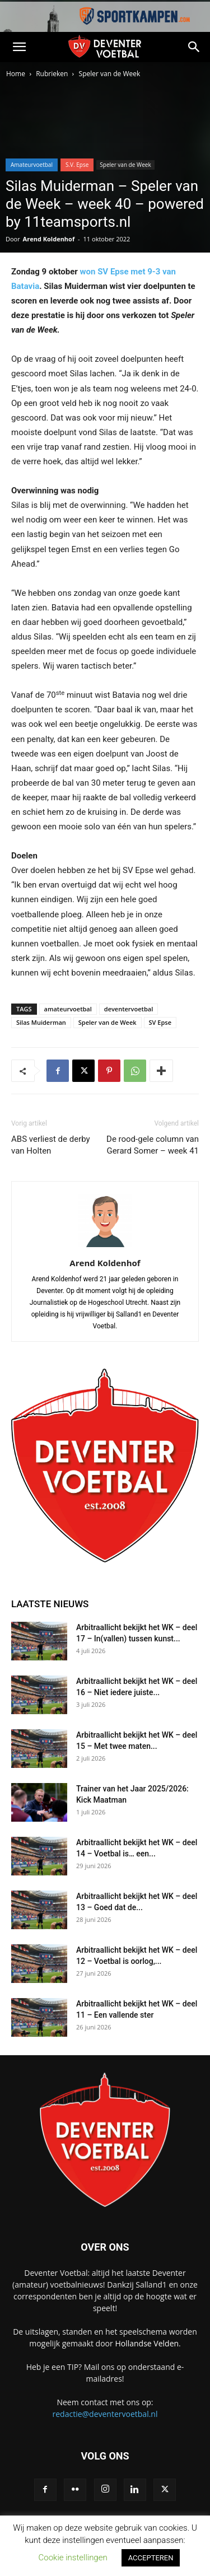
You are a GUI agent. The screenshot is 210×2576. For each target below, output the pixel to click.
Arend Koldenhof (49, 239)
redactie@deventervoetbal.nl (105, 2414)
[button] (19, 47)
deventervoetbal (128, 1009)
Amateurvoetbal (32, 165)
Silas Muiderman (41, 1022)
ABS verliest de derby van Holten (50, 1145)
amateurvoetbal (68, 1009)
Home (15, 73)
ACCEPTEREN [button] (151, 2558)
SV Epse (160, 1022)
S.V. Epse (77, 165)
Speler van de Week (110, 73)
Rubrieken (52, 73)
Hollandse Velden (147, 2343)
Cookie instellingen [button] (73, 2557)
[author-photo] (105, 1247)
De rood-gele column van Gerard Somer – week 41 (152, 1145)
